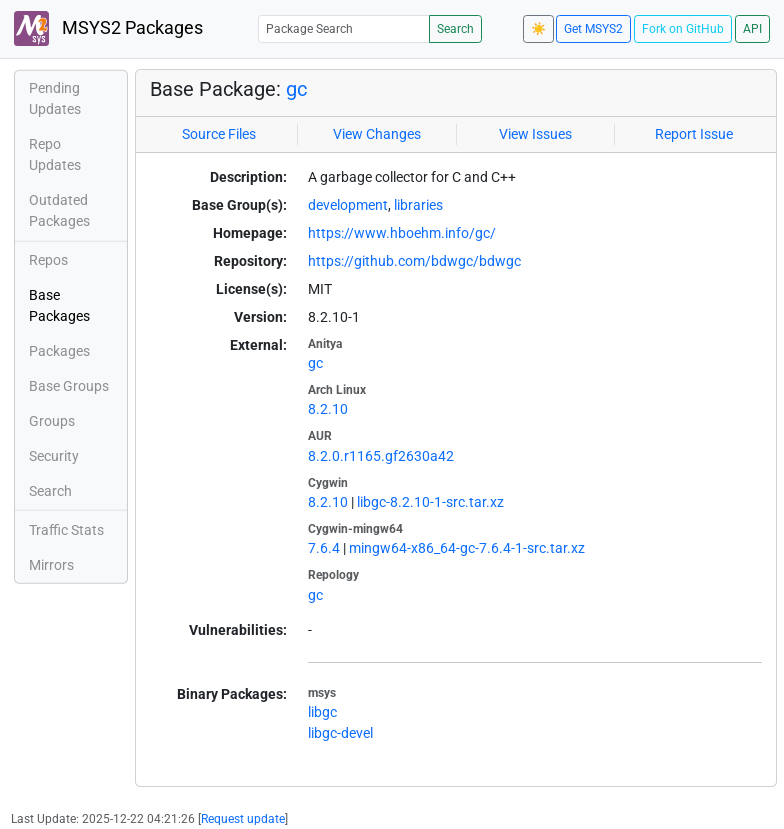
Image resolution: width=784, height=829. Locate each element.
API (752, 29)
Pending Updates (55, 98)
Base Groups (69, 386)
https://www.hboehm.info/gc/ (402, 233)
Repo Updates (55, 154)
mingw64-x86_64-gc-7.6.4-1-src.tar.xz (467, 548)
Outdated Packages (59, 210)
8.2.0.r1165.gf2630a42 (381, 456)
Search (455, 29)
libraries (418, 205)
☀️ (538, 29)
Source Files (219, 134)
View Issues (535, 134)
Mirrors (51, 565)
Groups (52, 421)
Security (54, 456)
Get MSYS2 (593, 29)
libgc (322, 712)
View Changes (377, 134)
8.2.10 (328, 409)
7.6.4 (324, 548)
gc (296, 89)
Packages (59, 351)
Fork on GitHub (683, 29)
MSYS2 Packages (108, 28)
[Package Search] (344, 28)
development (348, 205)
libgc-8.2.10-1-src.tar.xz (430, 502)
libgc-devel (340, 733)
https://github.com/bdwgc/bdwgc (414, 261)
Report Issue (694, 134)
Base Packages (59, 305)
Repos (48, 260)
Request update (243, 819)
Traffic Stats (66, 530)
